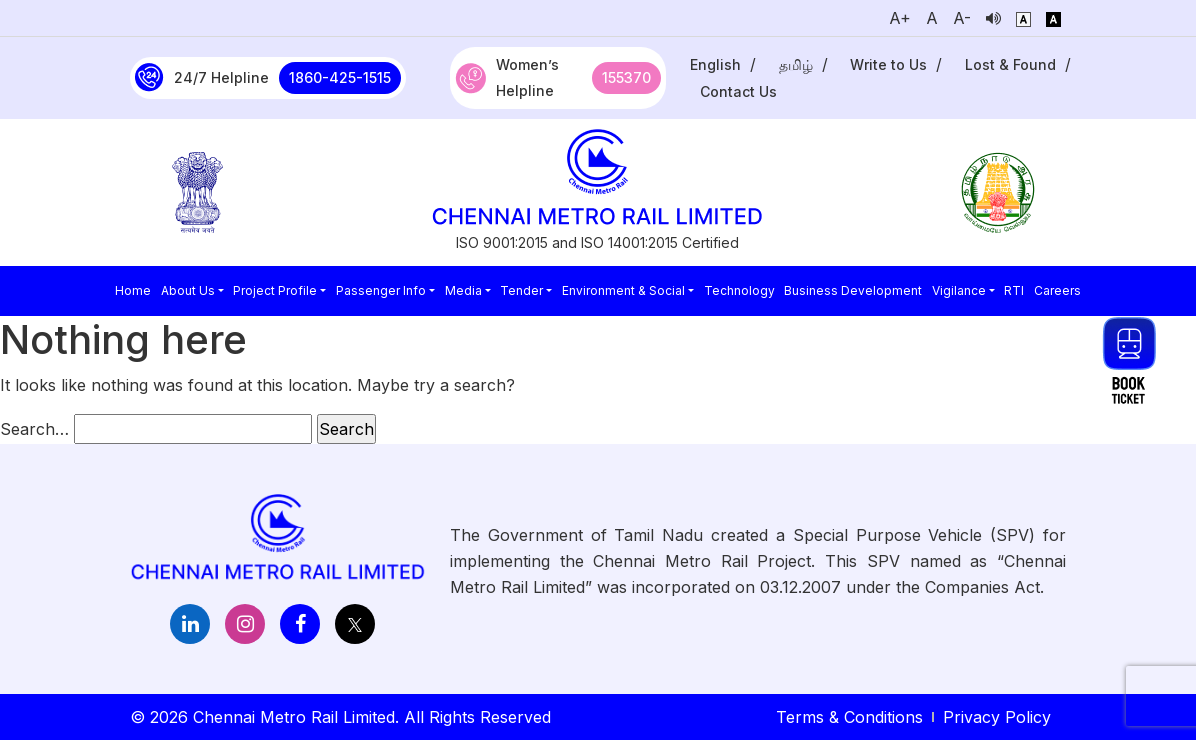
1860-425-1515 (340, 77)
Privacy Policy (997, 717)
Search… (34, 429)
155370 (626, 77)
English (715, 64)
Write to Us (888, 64)
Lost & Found (1010, 64)
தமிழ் (796, 64)
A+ (900, 18)
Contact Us (738, 91)
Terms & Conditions (849, 717)
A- (962, 18)
